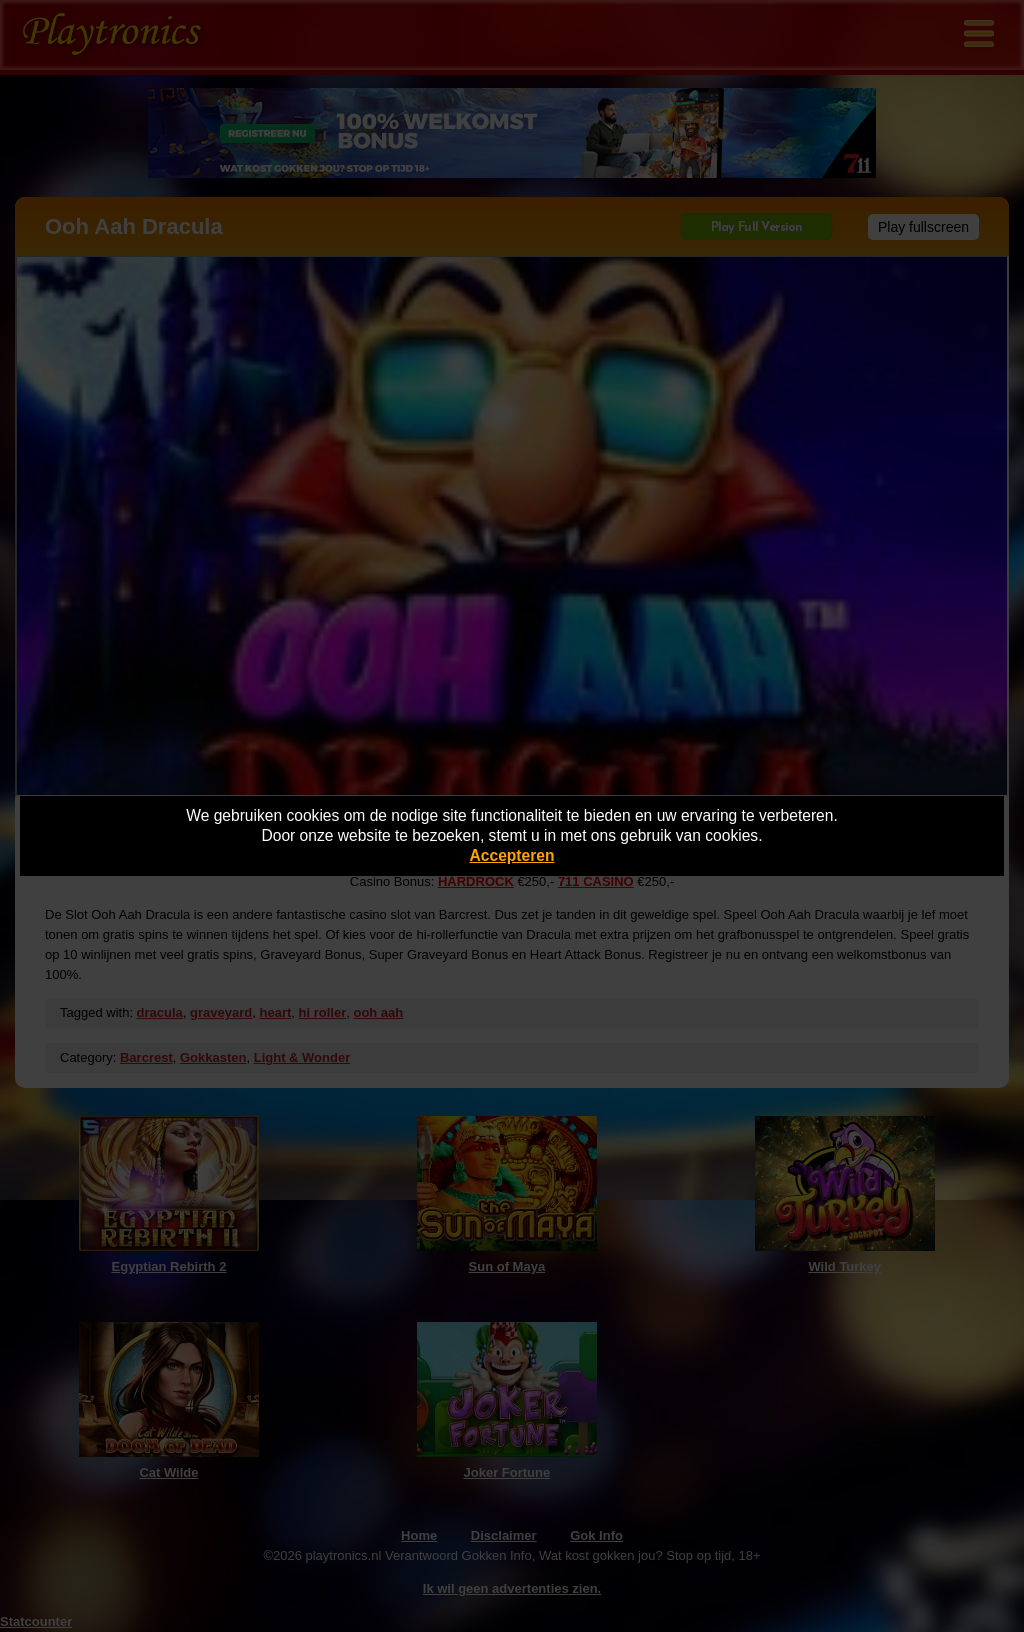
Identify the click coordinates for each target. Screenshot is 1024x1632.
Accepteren (512, 855)
